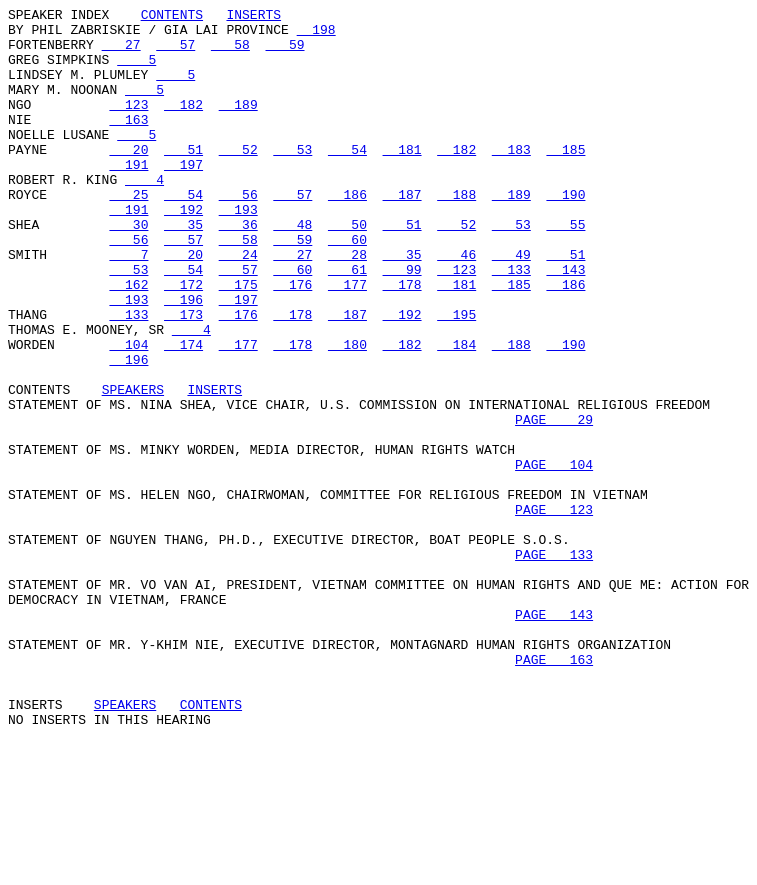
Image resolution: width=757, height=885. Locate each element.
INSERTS (253, 17)
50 (347, 269)
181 (402, 179)
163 (128, 143)
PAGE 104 (554, 557)
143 (565, 323)
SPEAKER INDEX (58, 17)
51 (183, 179)
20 (128, 179)
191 (128, 197)
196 (183, 359)
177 (347, 341)
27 (121, 53)
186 (347, 233)
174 (183, 413)
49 (511, 305)
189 (238, 125)
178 (402, 341)
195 (456, 377)
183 (511, 179)
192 (183, 251)
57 (175, 53)
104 (128, 413)
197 (183, 197)
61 (347, 323)
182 (183, 125)
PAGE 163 (554, 791)
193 (238, 251)
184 (456, 413)
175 (238, 341)
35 (183, 269)
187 (402, 233)
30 (128, 269)
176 (292, 341)
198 (316, 35)
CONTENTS (172, 17)
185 (565, 179)
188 (456, 233)
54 (347, 179)
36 (238, 269)
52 (238, 179)
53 (292, 179)
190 (565, 233)
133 (511, 323)
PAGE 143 (554, 737)
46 (456, 305)
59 (284, 53)
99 (402, 323)
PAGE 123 (554, 611)
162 (128, 341)
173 (183, 377)
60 (347, 287)
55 (565, 269)
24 (238, 305)
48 (292, 269)
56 (238, 233)
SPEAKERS (133, 467)
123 (128, 125)
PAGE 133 (554, 665)
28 (347, 305)
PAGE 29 (554, 503)
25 (128, 233)
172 (183, 341)
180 (347, 413)
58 (230, 53)
